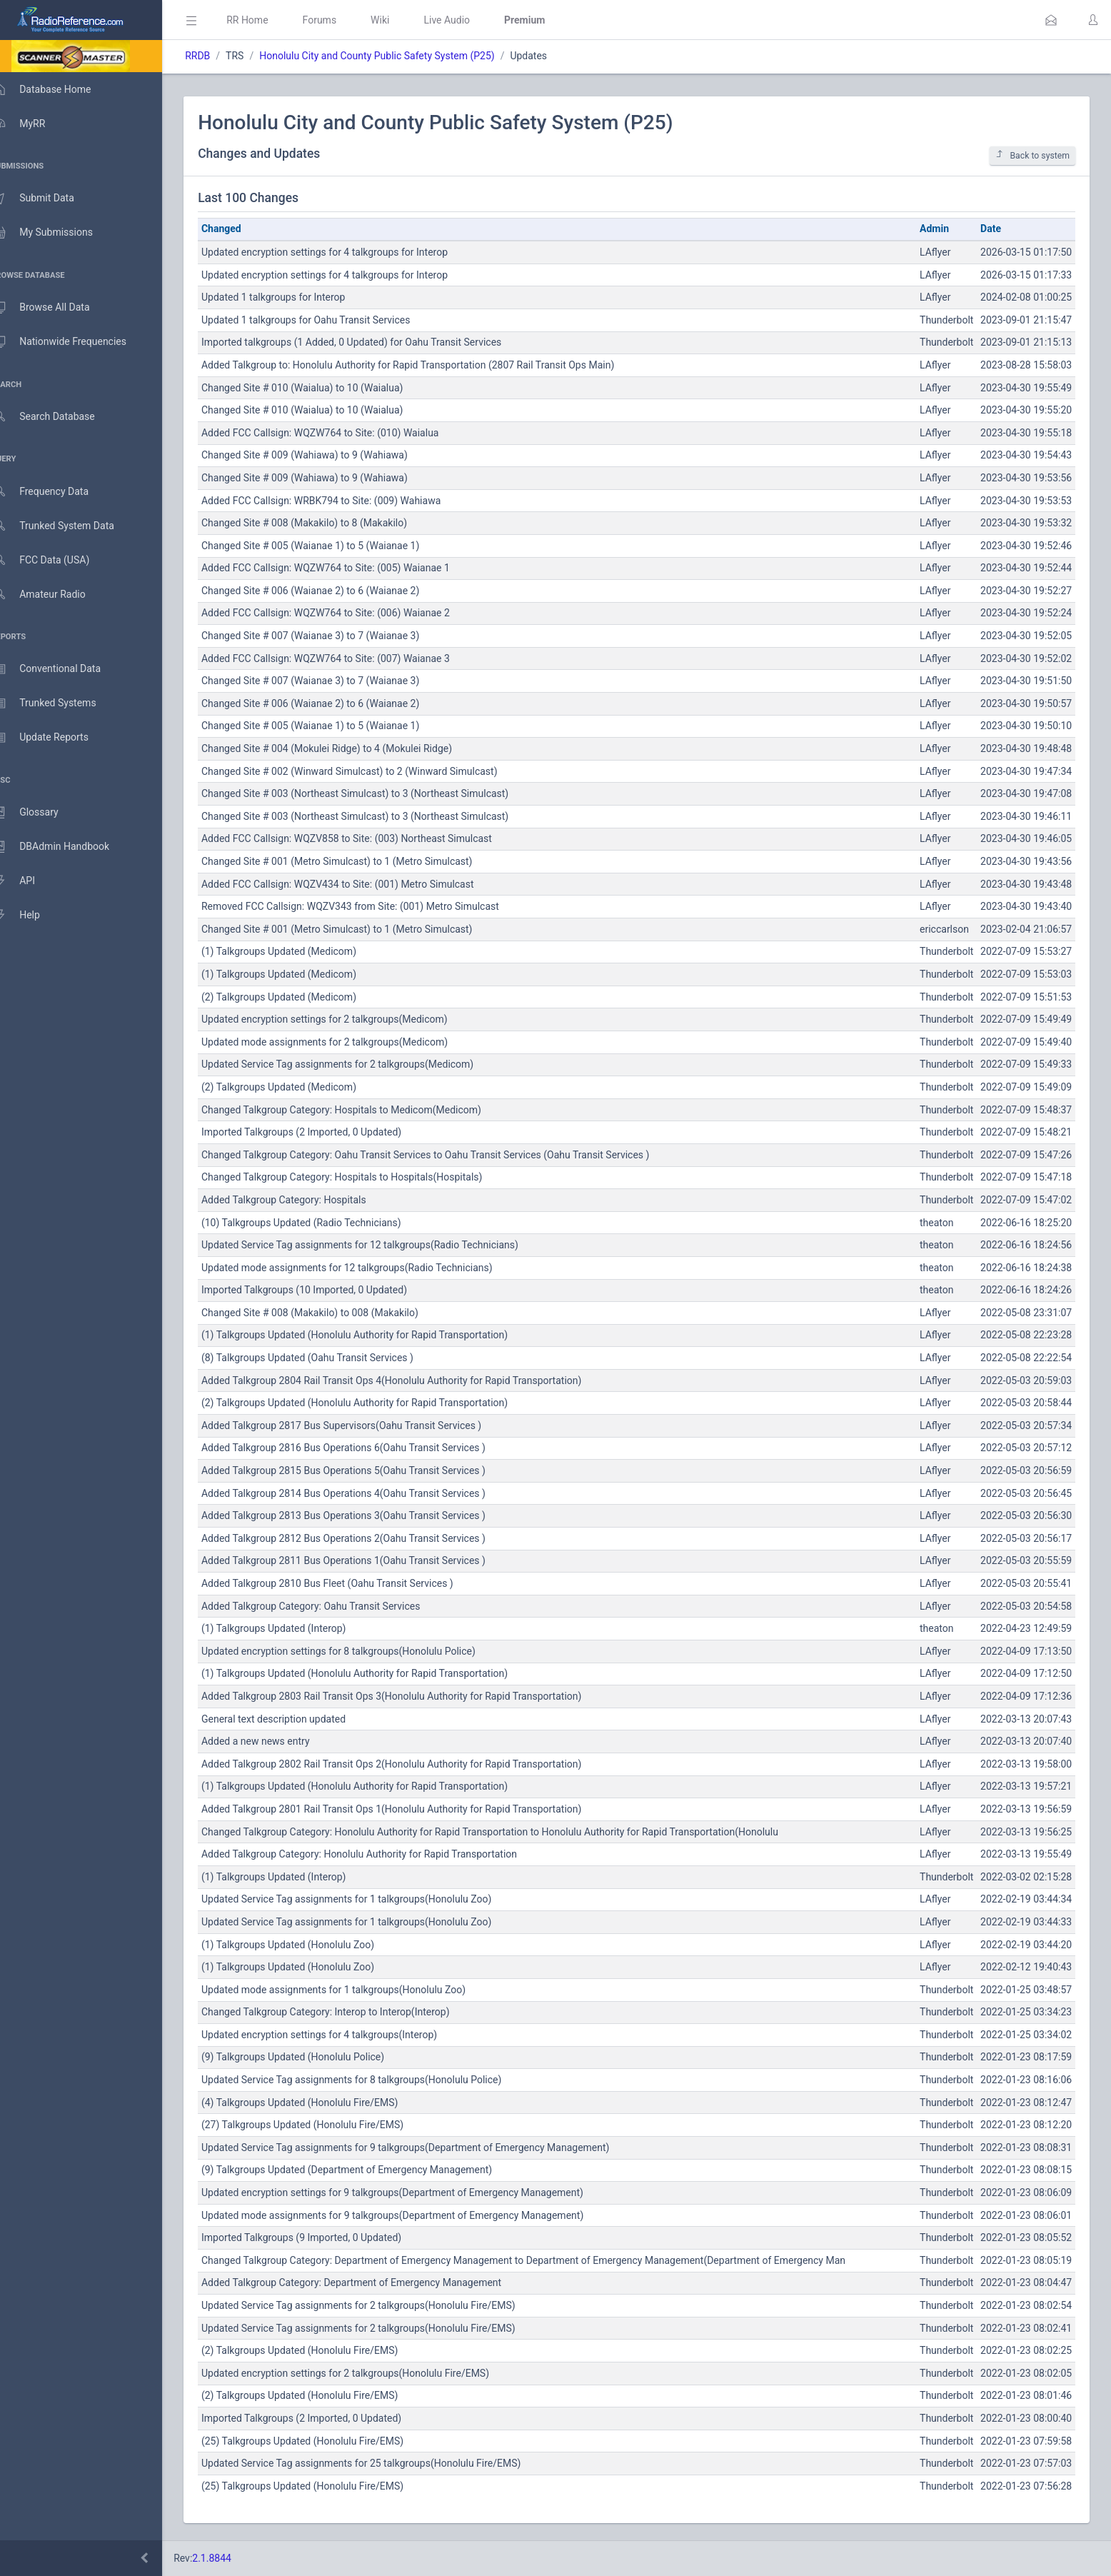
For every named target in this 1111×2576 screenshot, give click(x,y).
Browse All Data (55, 307)
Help (30, 915)
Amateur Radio (53, 594)
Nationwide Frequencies (73, 342)
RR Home (267, 20)
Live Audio (467, 20)
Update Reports (54, 737)
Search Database (58, 417)
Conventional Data (60, 669)
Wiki (400, 20)
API (28, 881)
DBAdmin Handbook (65, 847)
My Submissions (57, 232)
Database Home (55, 89)
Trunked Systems (58, 703)
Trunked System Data (67, 526)
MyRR (33, 123)
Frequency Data (54, 492)
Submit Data (47, 198)
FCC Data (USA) (55, 560)
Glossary (39, 812)
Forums (340, 20)
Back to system (1032, 155)
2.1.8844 (232, 2558)
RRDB (218, 55)
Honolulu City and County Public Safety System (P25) (397, 55)
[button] (1051, 20)
